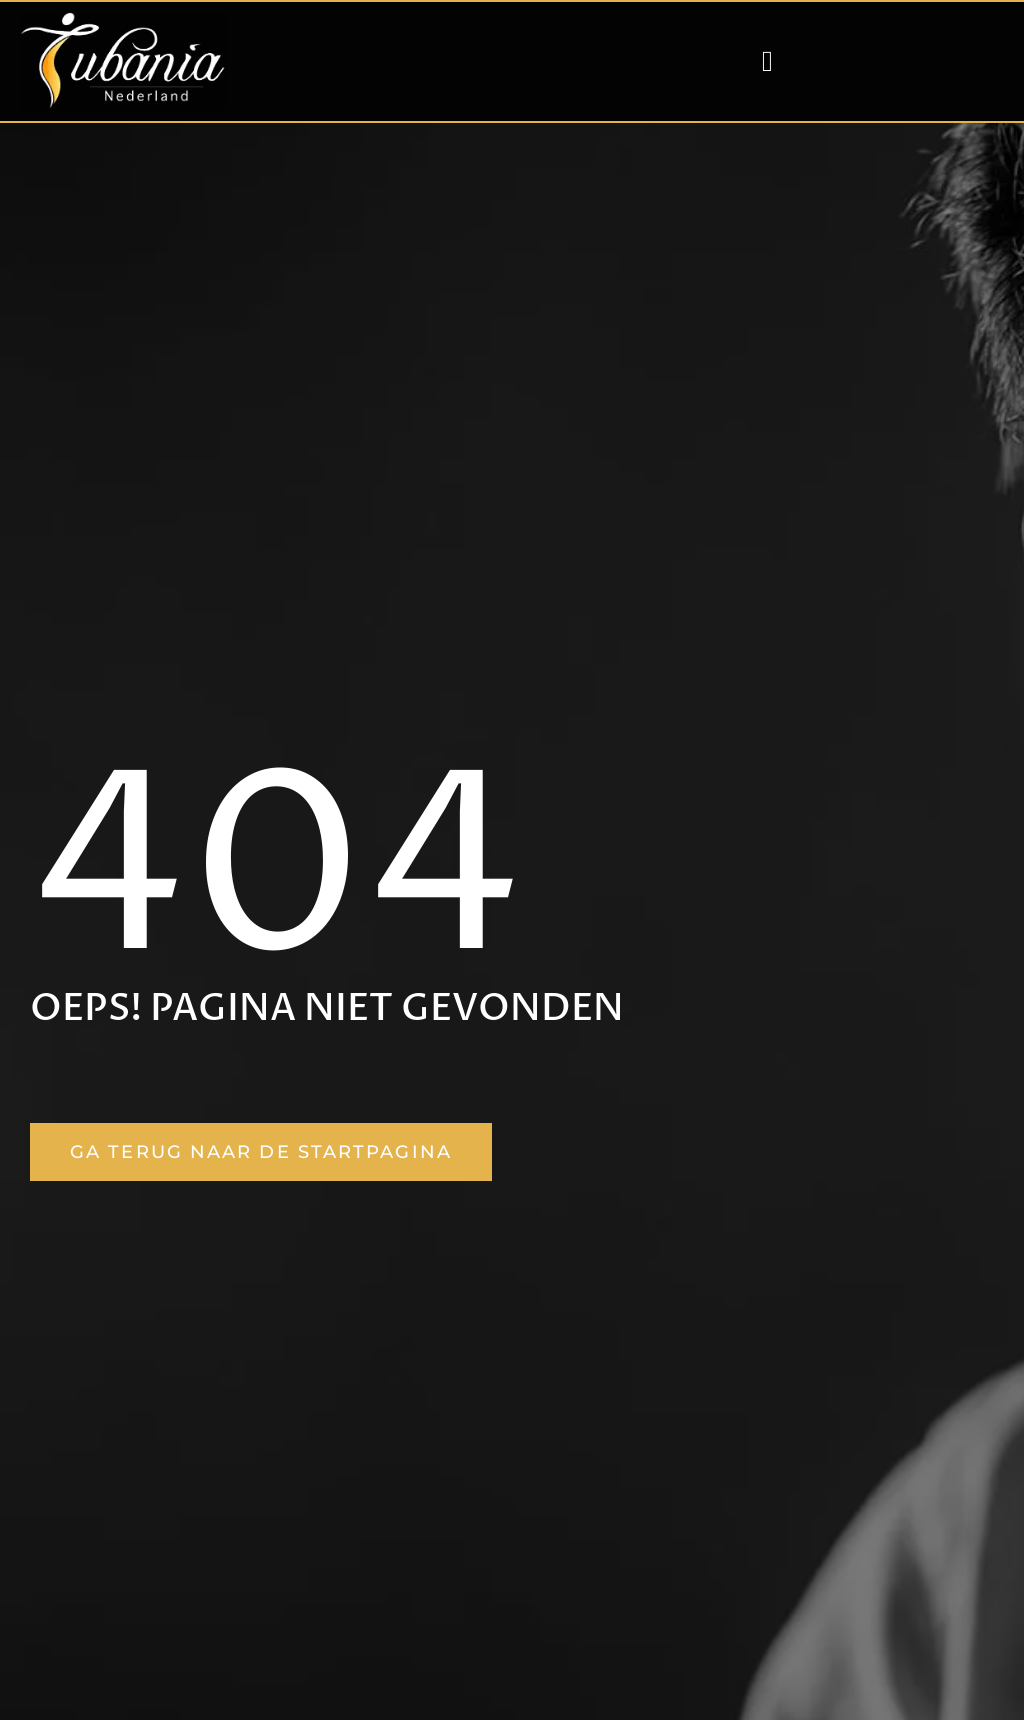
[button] (767, 62)
